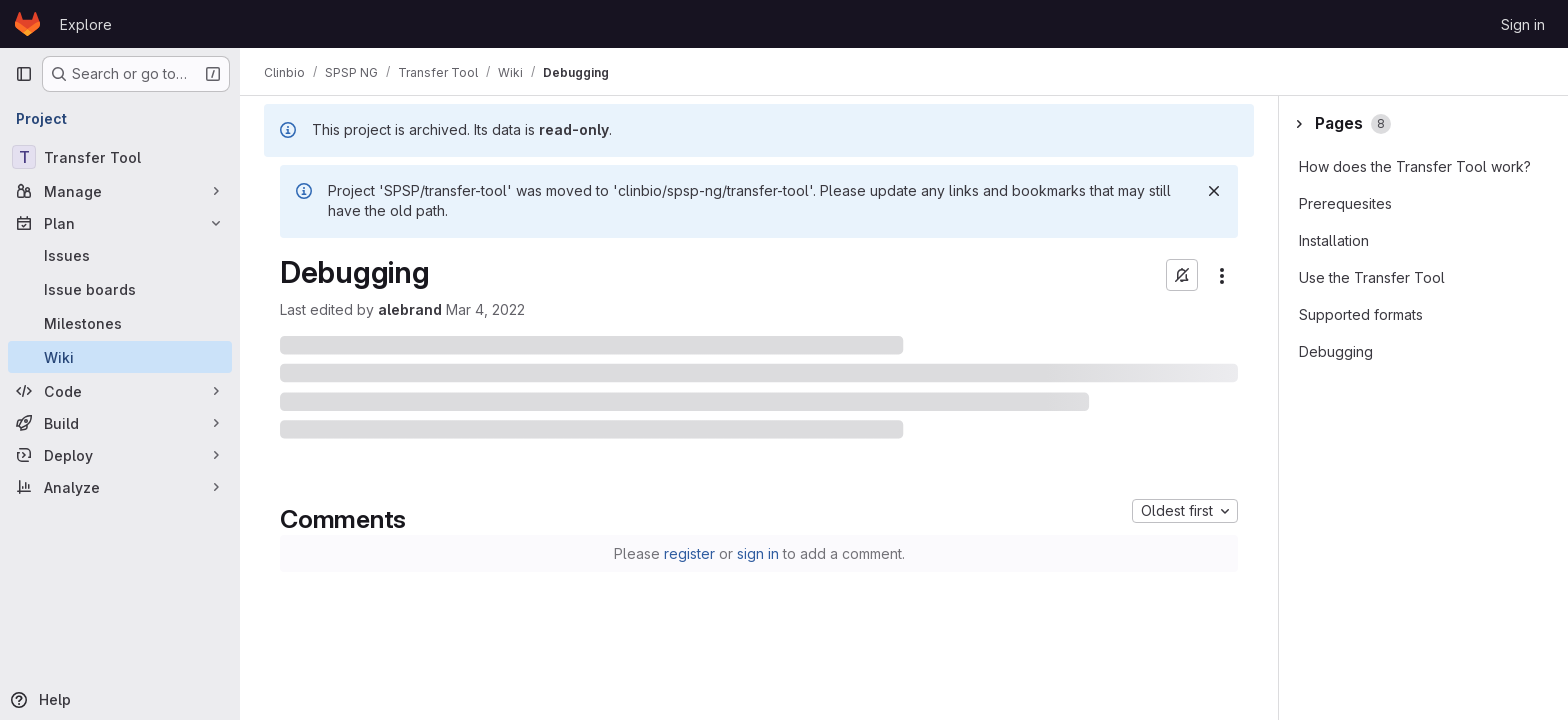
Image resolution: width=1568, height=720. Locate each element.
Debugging (1336, 351)
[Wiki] (120, 357)
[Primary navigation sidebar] (24, 74)
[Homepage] (27, 24)
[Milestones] (120, 323)
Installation (1334, 240)
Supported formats (1361, 314)
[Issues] (120, 255)
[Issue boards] (120, 289)
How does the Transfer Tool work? (1415, 166)
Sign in (1523, 24)
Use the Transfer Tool (1372, 277)
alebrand (410, 309)
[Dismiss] (1214, 191)
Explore (86, 24)
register (689, 553)
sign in (758, 553)
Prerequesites (1345, 203)
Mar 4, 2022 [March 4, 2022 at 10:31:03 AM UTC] (485, 309)
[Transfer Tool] (120, 157)
